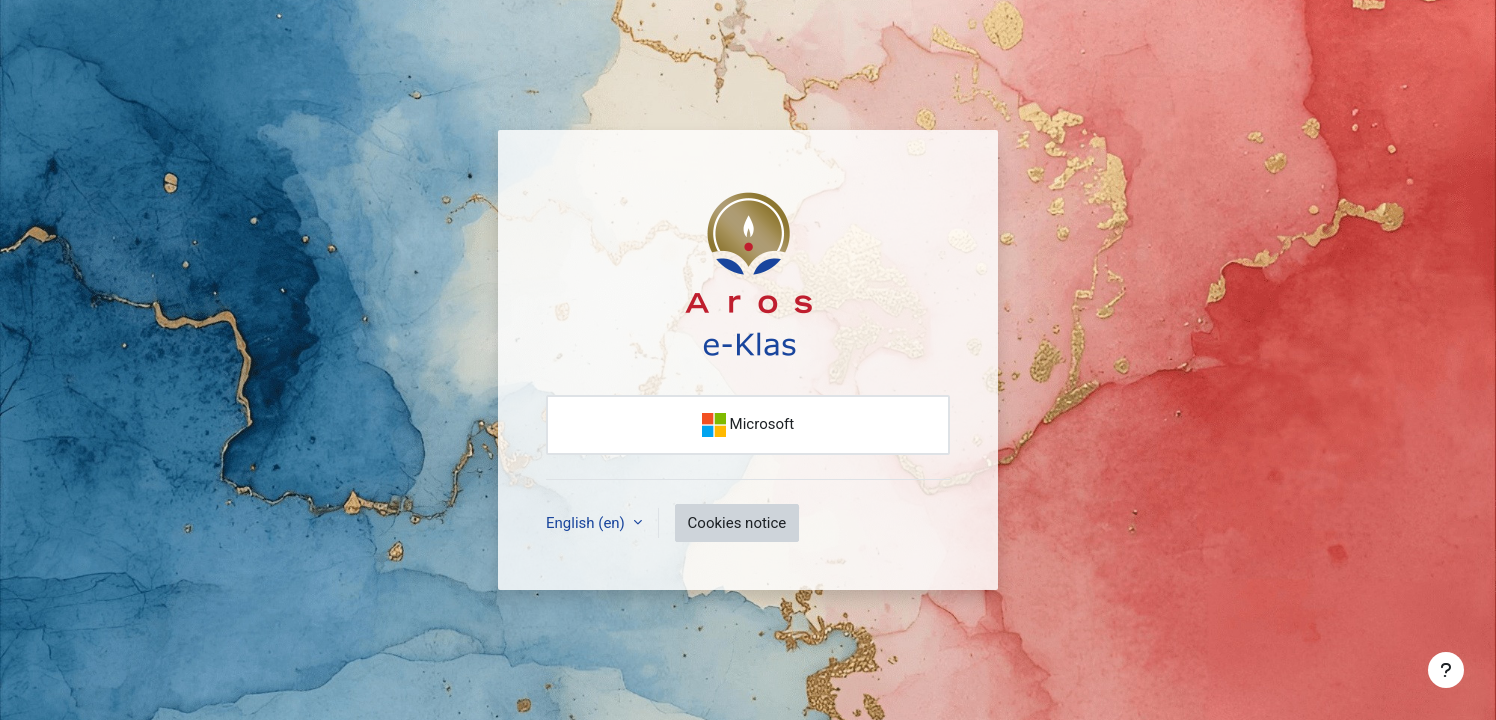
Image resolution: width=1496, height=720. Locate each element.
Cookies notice (737, 523)
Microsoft (748, 425)
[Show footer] (1446, 670)
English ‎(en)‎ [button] (587, 523)
